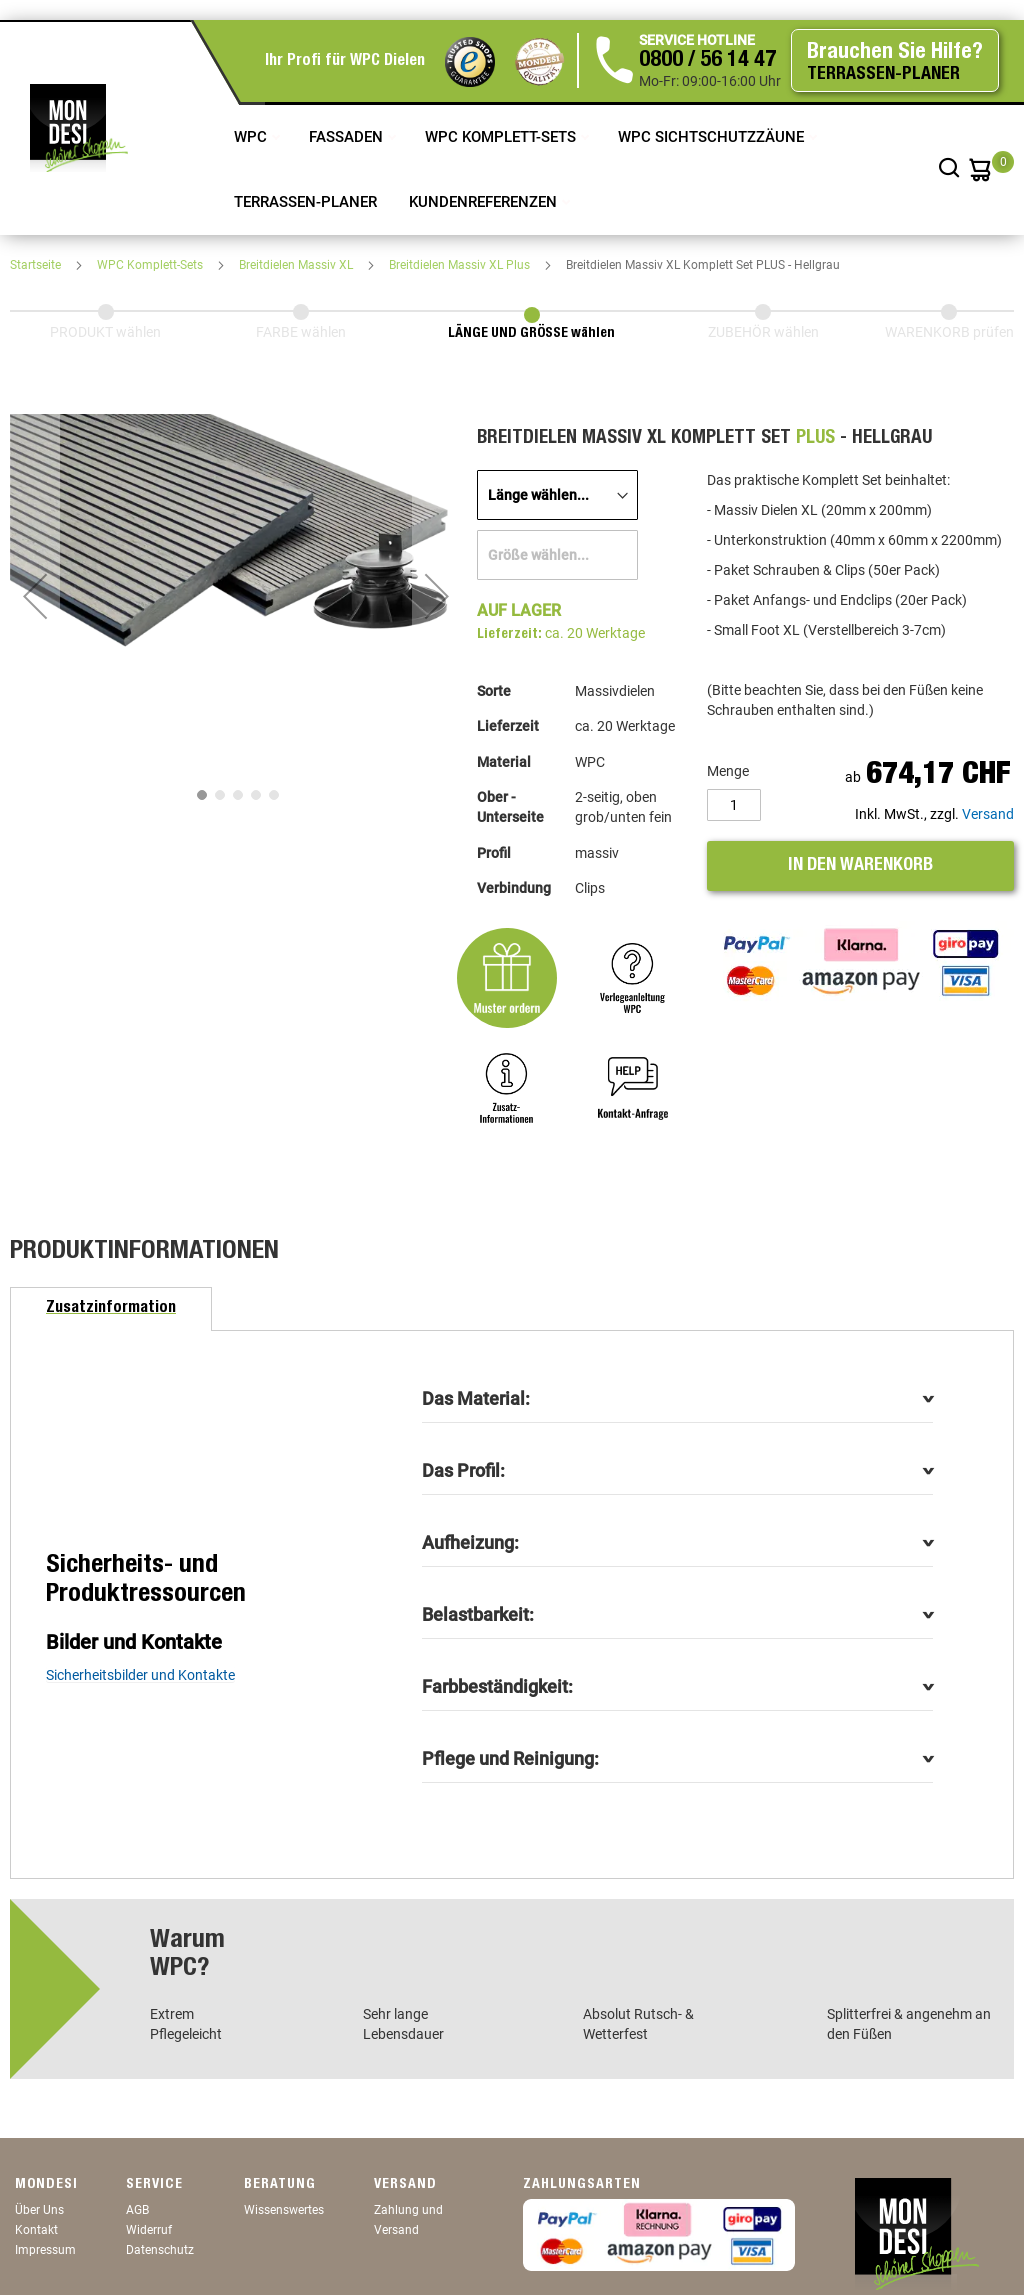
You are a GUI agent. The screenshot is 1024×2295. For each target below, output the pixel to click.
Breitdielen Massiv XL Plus (461, 265)
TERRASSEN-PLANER (305, 202)
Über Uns (39, 2210)
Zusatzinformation (111, 1309)
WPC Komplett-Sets (502, 137)
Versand (988, 814)
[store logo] (79, 128)
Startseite (37, 265)
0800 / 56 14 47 (707, 61)
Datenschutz (160, 2250)
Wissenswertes (284, 2210)
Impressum (45, 2250)
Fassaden (348, 137)
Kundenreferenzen (485, 202)
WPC (252, 137)
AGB (137, 2210)
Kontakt (36, 2230)
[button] (35, 596)
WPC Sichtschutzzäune (713, 137)
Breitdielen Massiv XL (297, 265)
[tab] (111, 1309)
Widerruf (149, 2230)
